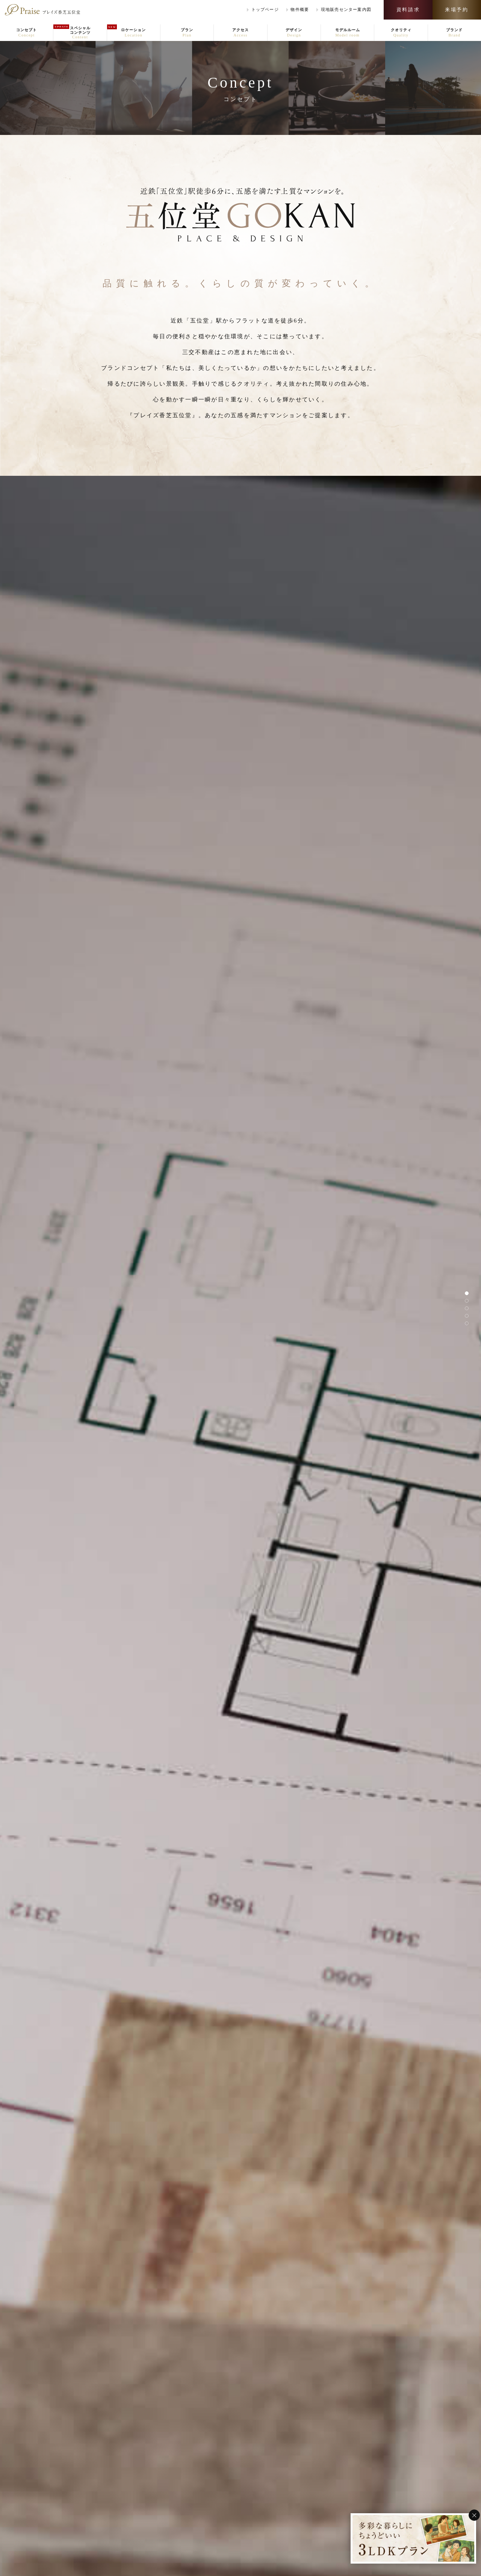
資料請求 (408, 9)
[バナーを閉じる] (474, 2515)
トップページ (265, 9)
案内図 (346, 9)
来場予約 (457, 9)
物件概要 (299, 9)
